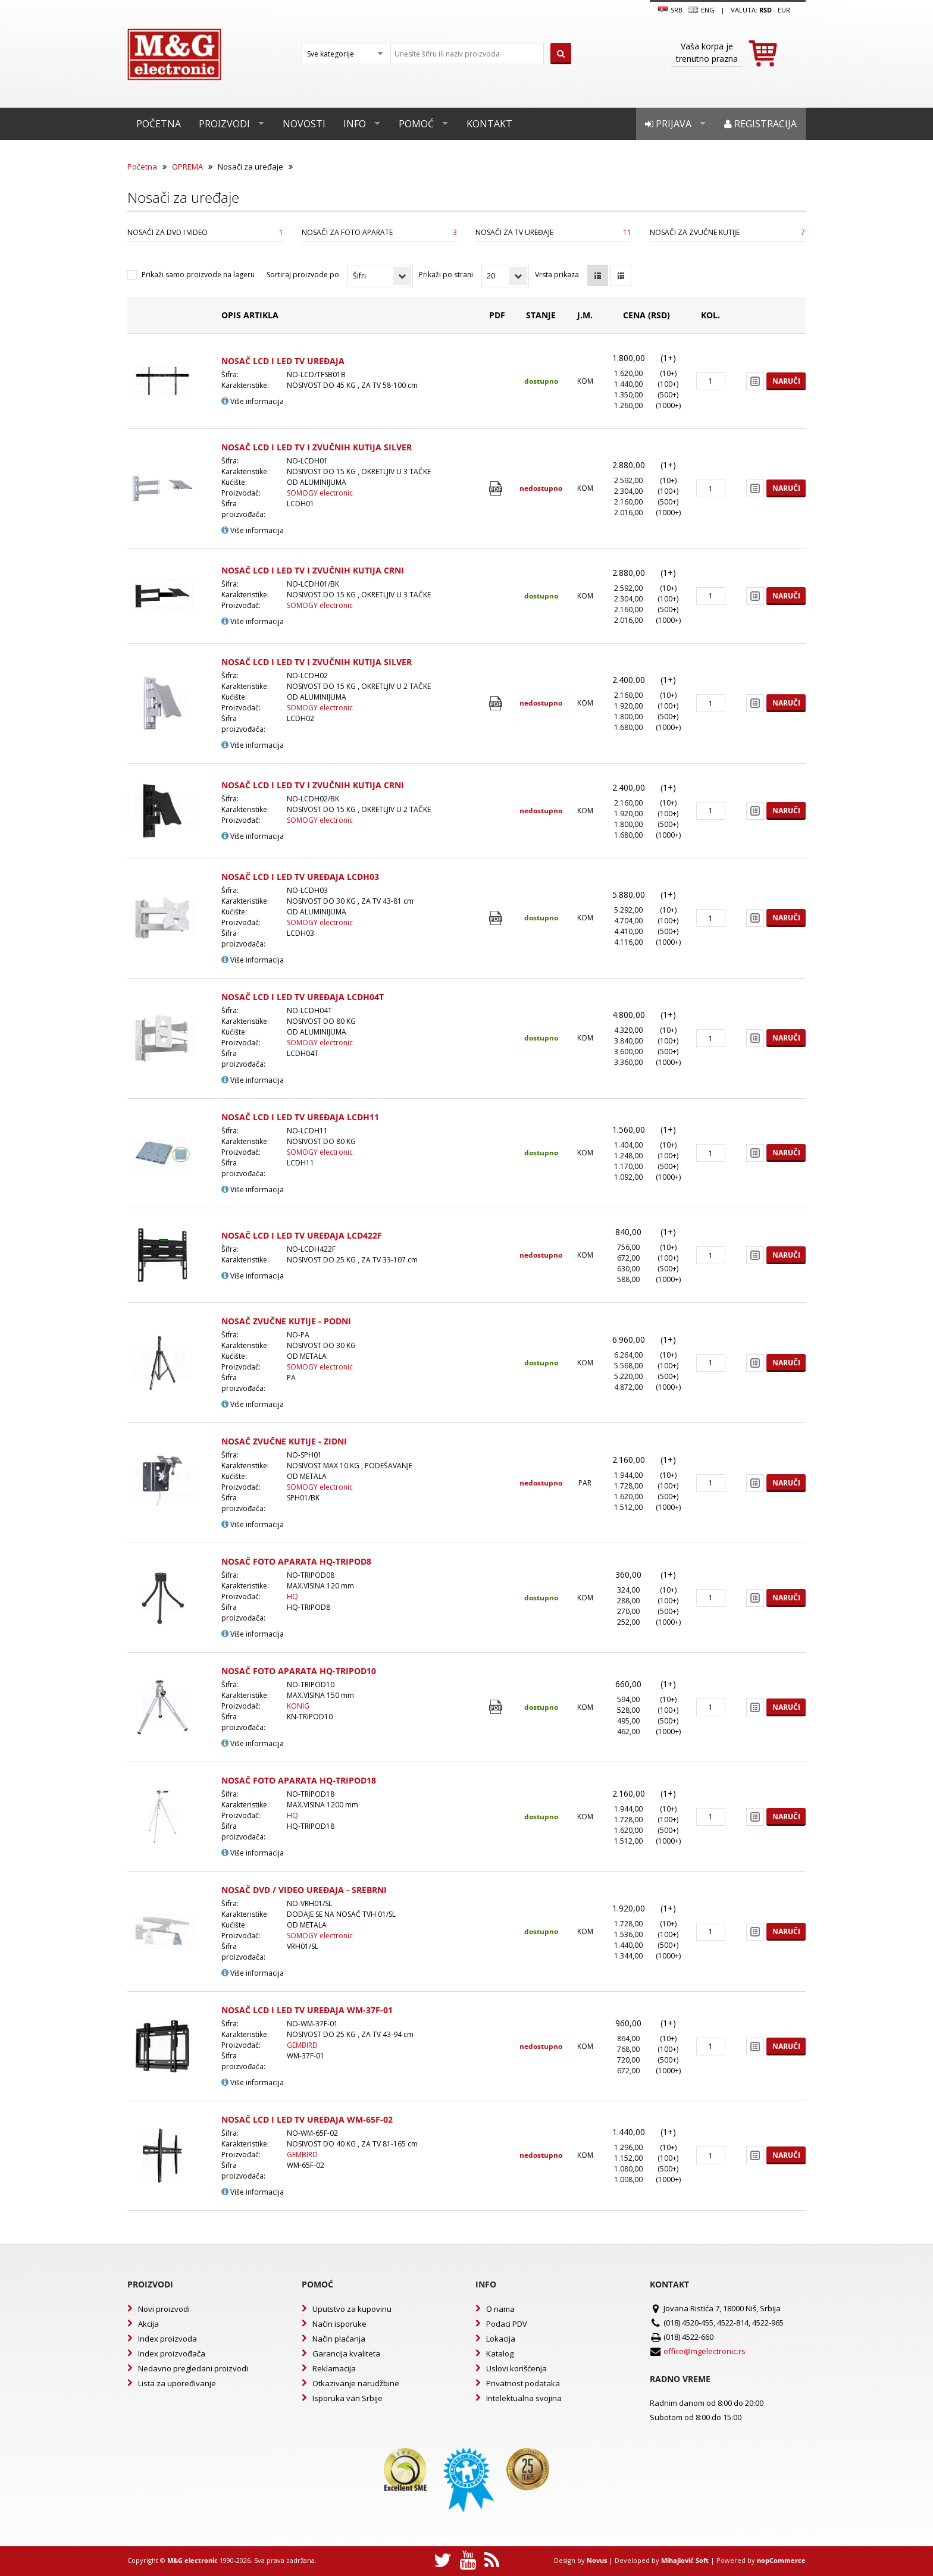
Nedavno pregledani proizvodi (193, 2368)
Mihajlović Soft (685, 2560)
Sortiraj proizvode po (303, 274)
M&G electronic (192, 2560)
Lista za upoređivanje (177, 2383)
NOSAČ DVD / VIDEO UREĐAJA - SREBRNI (304, 1889)
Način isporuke (339, 2323)
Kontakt (489, 123)
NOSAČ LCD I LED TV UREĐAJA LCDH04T (302, 996)
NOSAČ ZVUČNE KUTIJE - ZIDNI (284, 1441)
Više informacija (252, 401)
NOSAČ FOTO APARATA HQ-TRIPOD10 (298, 1670)
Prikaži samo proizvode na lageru (198, 274)
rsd (765, 9)
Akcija (148, 2323)
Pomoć (416, 123)
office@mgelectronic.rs (704, 2351)
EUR (784, 9)
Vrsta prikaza (557, 274)
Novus (597, 2560)
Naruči (786, 381)
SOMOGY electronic (320, 493)
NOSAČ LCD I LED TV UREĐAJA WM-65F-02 (307, 2119)
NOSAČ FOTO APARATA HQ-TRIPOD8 (296, 1561)
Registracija (760, 123)
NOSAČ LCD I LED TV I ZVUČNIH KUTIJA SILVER (316, 447)
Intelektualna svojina (524, 2398)
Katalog (500, 2353)
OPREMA (187, 166)
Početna (158, 123)
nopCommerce (781, 2560)
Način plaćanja (338, 2338)
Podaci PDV (506, 2323)
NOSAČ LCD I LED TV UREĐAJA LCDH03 (300, 876)
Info (354, 123)
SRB (670, 10)
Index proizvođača (171, 2353)
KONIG (298, 1706)
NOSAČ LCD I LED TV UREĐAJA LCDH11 (300, 1117)
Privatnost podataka (523, 2383)
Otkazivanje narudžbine (355, 2383)
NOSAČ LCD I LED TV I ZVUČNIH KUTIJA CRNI (312, 570)
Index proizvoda (167, 2338)
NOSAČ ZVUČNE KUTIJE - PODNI (286, 1321)
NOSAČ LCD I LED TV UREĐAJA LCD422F (301, 1235)
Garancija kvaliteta (346, 2353)
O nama (500, 2309)
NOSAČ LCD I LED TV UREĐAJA (283, 360)
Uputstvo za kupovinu (352, 2309)
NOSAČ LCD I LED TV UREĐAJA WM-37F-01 (307, 2010)
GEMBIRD (302, 2045)
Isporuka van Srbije (347, 2398)
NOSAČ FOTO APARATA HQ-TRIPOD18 (298, 1780)
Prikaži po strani (446, 274)
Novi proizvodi (164, 2309)
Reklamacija (334, 2368)
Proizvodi (224, 123)
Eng (701, 10)
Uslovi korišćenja (516, 2368)
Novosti (304, 123)
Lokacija (500, 2338)
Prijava (668, 123)
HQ (292, 1596)
